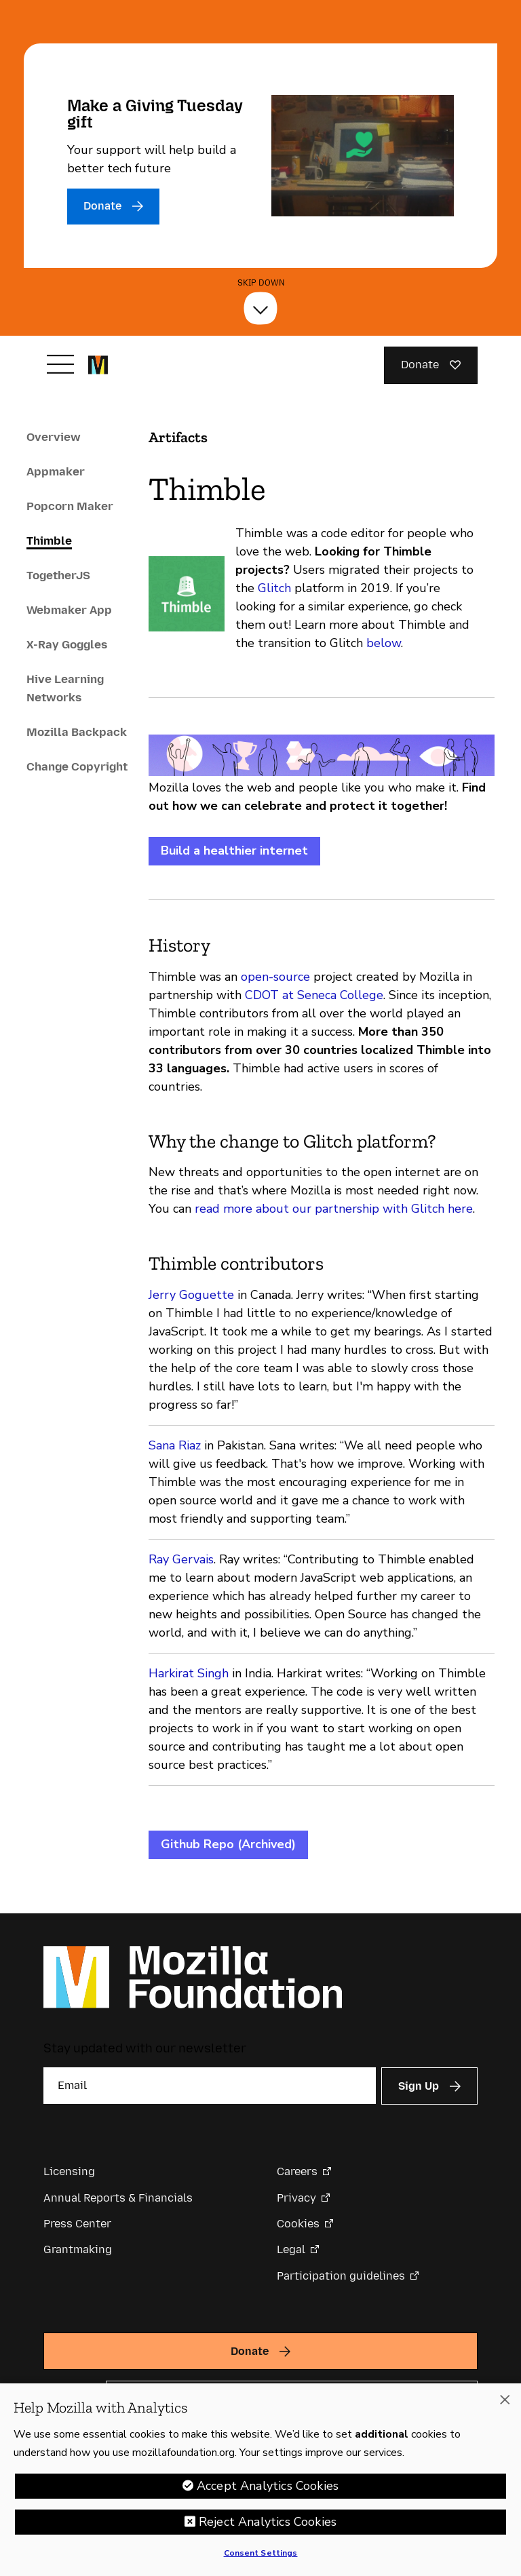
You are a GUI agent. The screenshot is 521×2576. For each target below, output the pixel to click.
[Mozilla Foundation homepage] (98, 364)
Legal (291, 2249)
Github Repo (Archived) (228, 1844)
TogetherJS (58, 575)
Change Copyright (77, 766)
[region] (260, 2479)
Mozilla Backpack (76, 732)
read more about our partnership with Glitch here (334, 1209)
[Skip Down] (260, 309)
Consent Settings (261, 2553)
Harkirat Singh (189, 1673)
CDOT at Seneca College (314, 995)
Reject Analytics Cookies (267, 2522)
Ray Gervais (181, 1559)
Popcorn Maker (69, 506)
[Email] (209, 2085)
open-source (275, 977)
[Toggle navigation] (60, 364)
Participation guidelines (341, 2275)
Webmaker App (69, 610)
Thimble (49, 540)
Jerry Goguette (191, 1295)
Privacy (296, 2197)
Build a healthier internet (234, 850)
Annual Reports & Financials (118, 2197)
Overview (53, 437)
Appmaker (55, 471)
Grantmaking (77, 2249)
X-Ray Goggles (66, 644)
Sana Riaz (175, 1445)
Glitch (274, 588)
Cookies (298, 2223)
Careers (297, 2171)
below (383, 643)
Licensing (69, 2171)
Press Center (77, 2223)
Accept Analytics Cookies (268, 2486)
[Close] (505, 2399)
